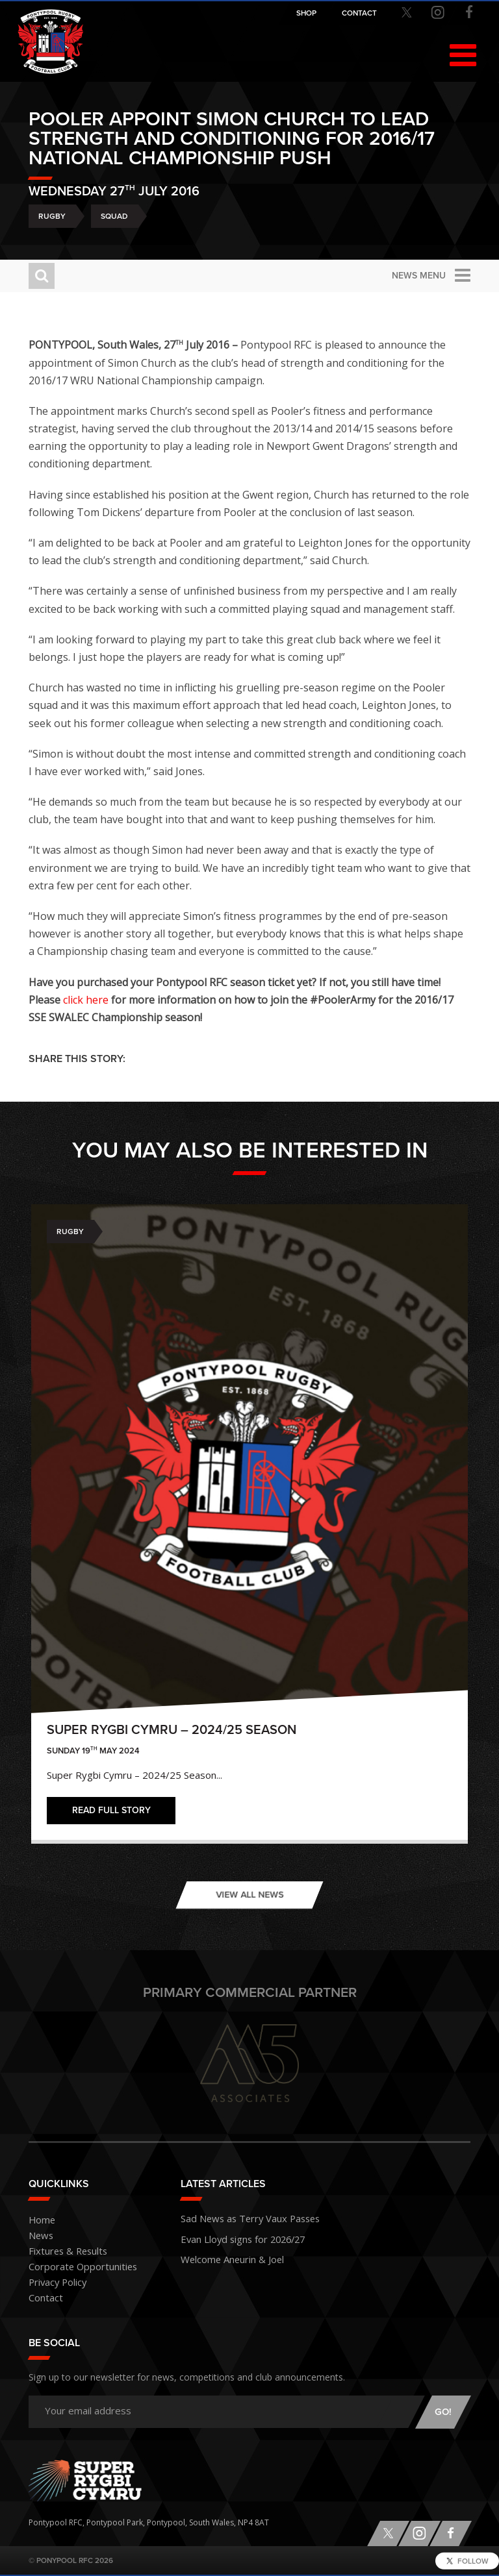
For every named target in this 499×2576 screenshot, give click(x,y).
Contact (43, 2298)
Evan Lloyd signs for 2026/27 (233, 2236)
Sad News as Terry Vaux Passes (238, 2217)
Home (40, 2220)
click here (86, 1000)
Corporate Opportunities (75, 2267)
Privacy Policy (53, 2282)
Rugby (52, 216)
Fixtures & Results (61, 2251)
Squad (114, 216)
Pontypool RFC (51, 44)
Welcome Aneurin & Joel (225, 2254)
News (39, 2236)
